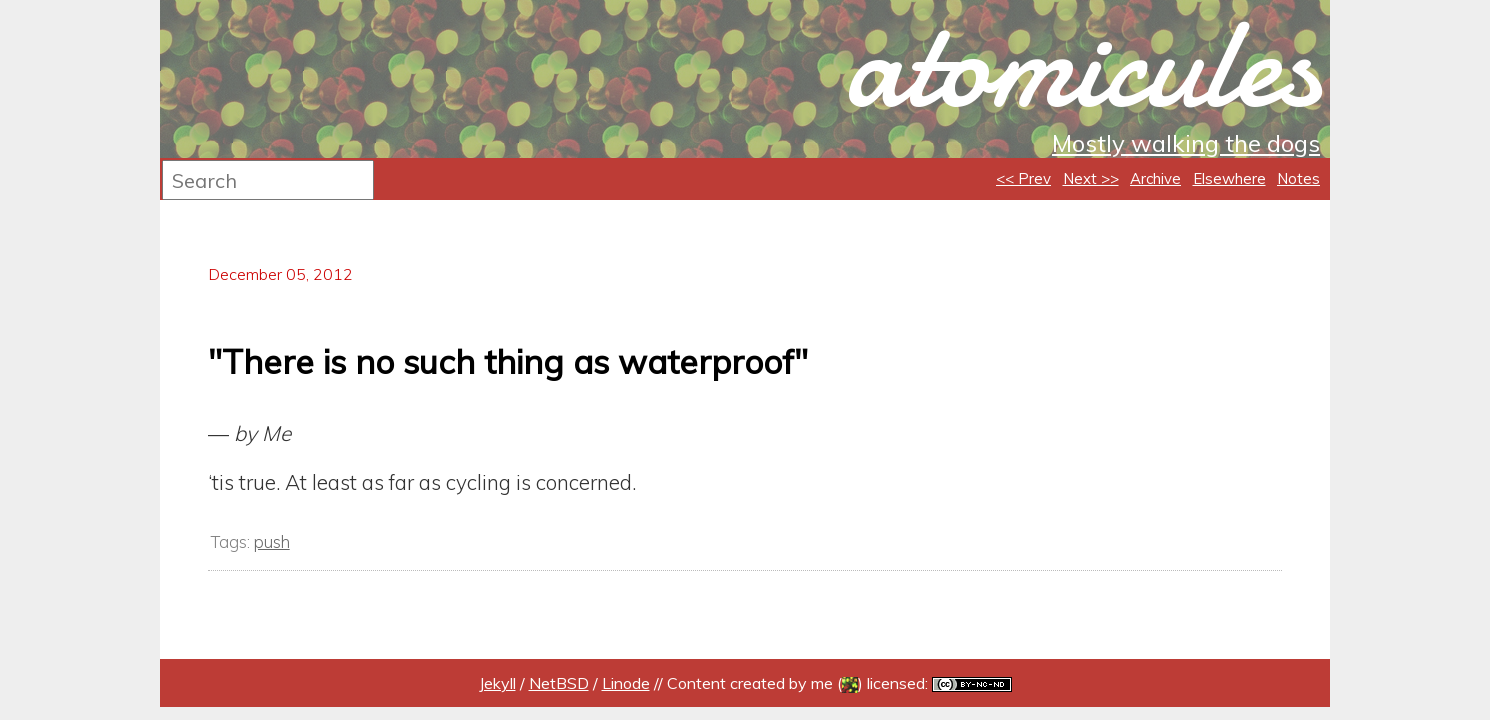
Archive (1155, 178)
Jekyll (497, 683)
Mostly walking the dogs (1186, 143)
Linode (626, 683)
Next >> (1091, 178)
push (272, 541)
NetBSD (559, 683)
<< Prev (1023, 178)
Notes (1298, 178)
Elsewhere (1229, 178)
